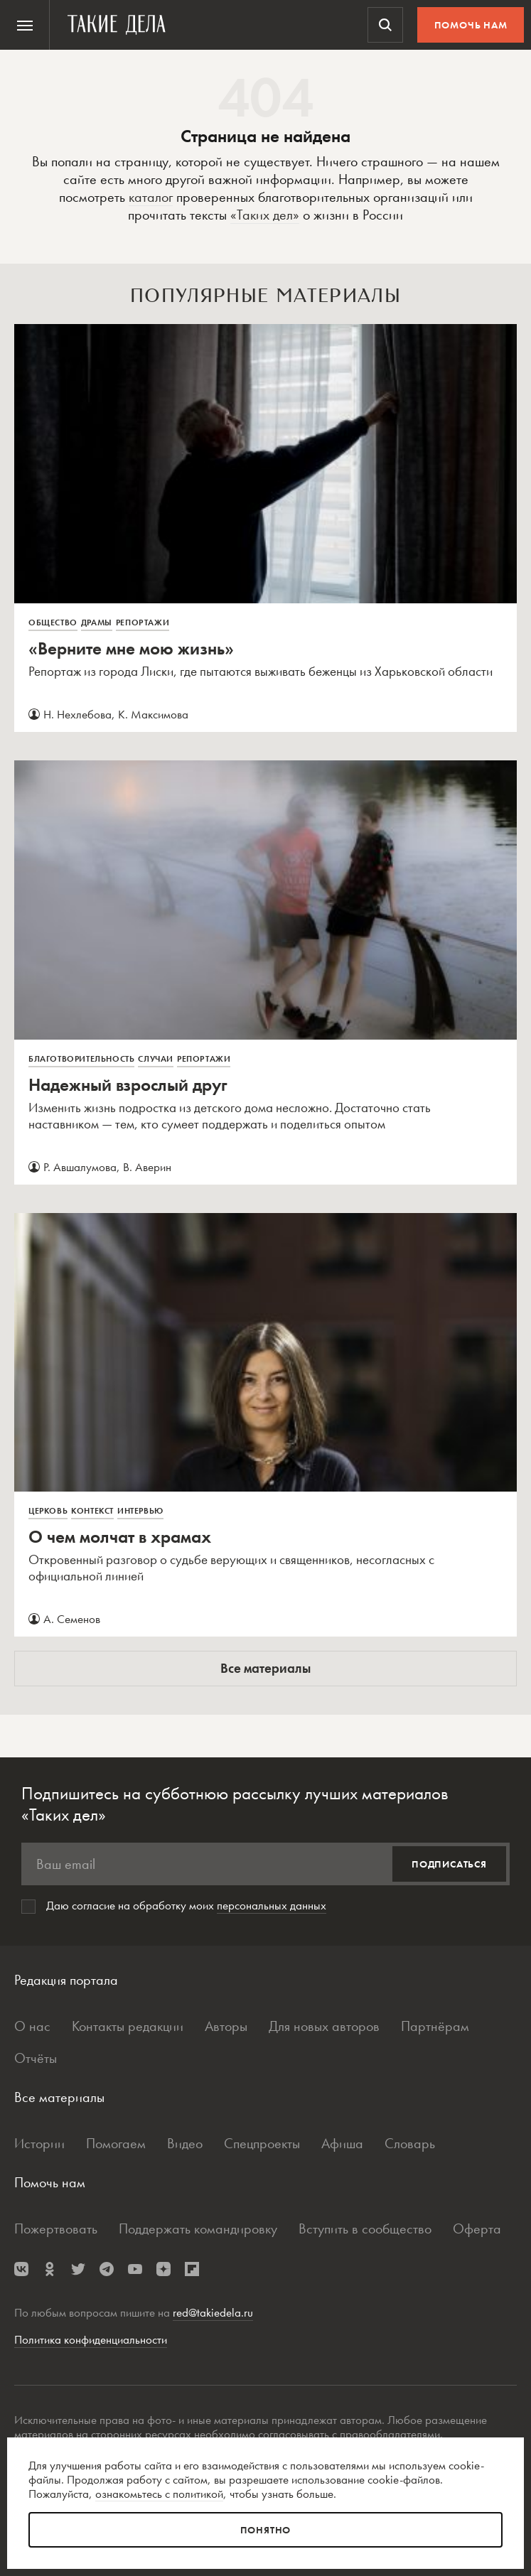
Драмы (96, 622)
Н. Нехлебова (77, 714)
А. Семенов (71, 1619)
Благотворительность (81, 1059)
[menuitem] (25, 25)
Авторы (226, 2026)
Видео (185, 2143)
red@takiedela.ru (213, 2312)
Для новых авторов (324, 2026)
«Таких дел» (264, 214)
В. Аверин (147, 1167)
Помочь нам (471, 24)
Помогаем (116, 2143)
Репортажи (142, 622)
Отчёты (35, 2058)
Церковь (48, 1510)
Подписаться (449, 1864)
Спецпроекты (262, 2143)
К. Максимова (153, 714)
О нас (32, 2026)
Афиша (342, 2143)
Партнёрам (435, 2026)
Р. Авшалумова (80, 1167)
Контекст (92, 1510)
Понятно (265, 2529)
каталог (151, 197)
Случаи (155, 1059)
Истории (39, 2143)
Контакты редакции (127, 2026)
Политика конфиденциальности (90, 2339)
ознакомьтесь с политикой (159, 2493)
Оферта (477, 2228)
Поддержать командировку (198, 2228)
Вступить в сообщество (365, 2228)
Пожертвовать (55, 2228)
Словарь (410, 2143)
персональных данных (271, 1905)
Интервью (140, 1510)
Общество (52, 622)
